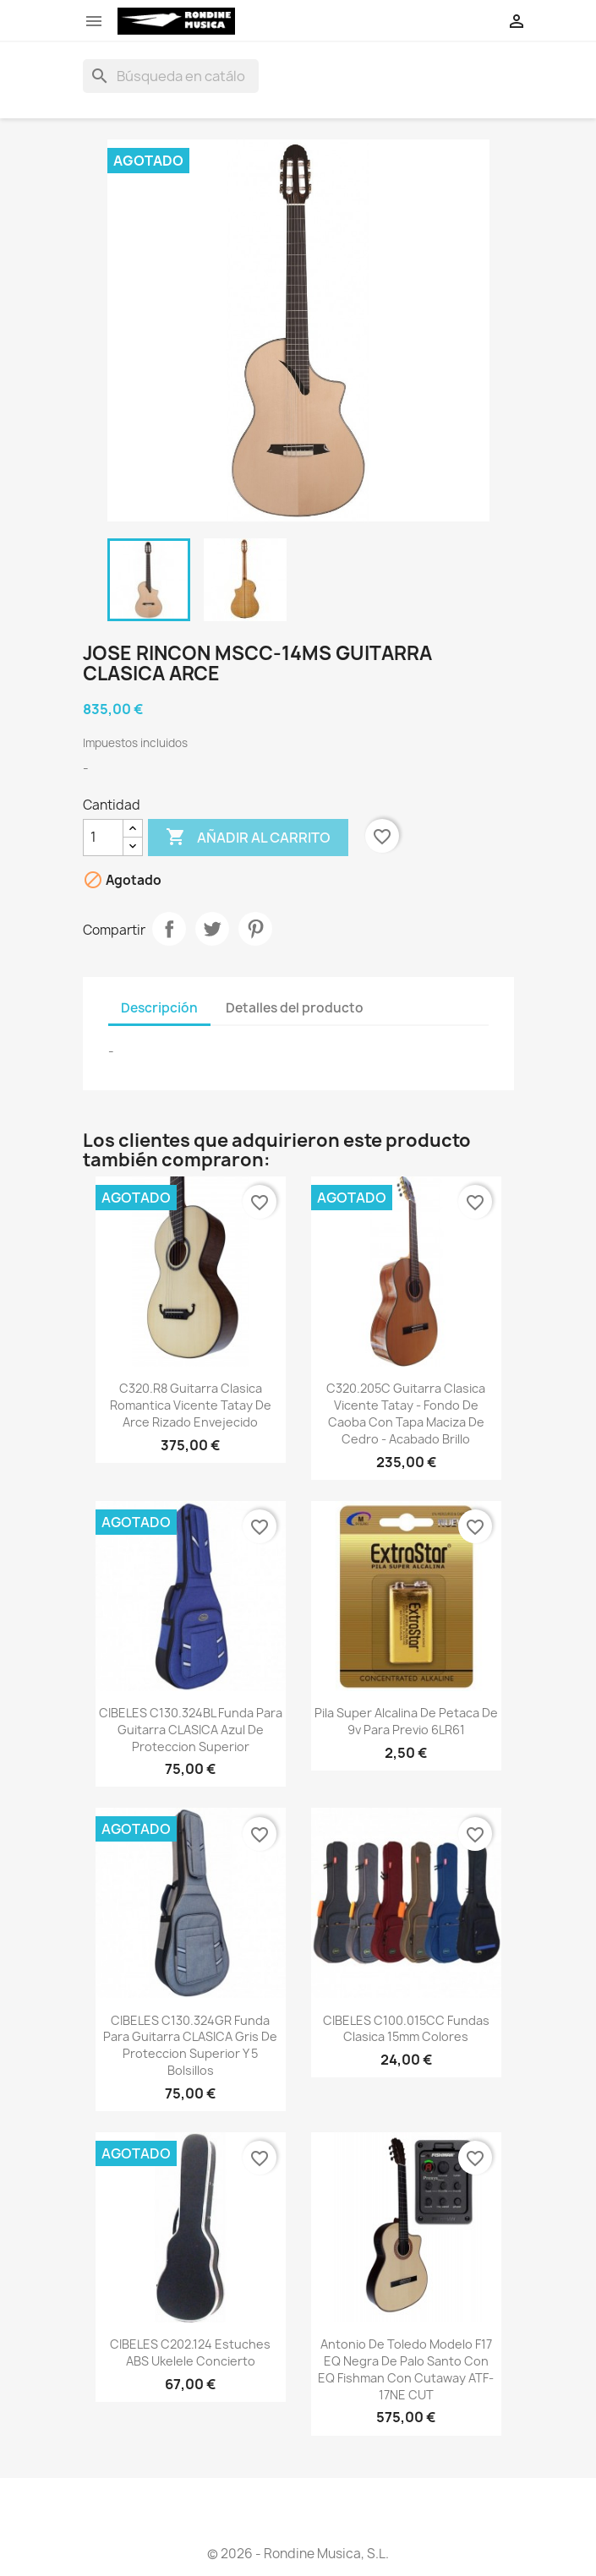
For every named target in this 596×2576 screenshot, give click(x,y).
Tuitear (212, 929)
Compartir (169, 929)
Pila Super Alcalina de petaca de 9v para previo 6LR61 (406, 1721)
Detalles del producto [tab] (295, 1008)
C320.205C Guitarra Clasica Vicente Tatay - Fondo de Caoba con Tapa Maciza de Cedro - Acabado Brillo (405, 1413)
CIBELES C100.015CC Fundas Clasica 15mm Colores (406, 2028)
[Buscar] (171, 76)
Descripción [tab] (159, 1008)
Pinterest (255, 929)
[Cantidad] (103, 837)
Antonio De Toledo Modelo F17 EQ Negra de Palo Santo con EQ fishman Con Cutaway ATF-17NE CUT (406, 2369)
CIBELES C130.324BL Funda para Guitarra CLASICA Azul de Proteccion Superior (190, 1730)
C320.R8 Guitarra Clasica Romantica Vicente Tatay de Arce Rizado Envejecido (190, 1405)
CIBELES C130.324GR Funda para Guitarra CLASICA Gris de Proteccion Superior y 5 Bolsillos (190, 2045)
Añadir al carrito (248, 838)
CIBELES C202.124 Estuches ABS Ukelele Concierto (190, 2352)
